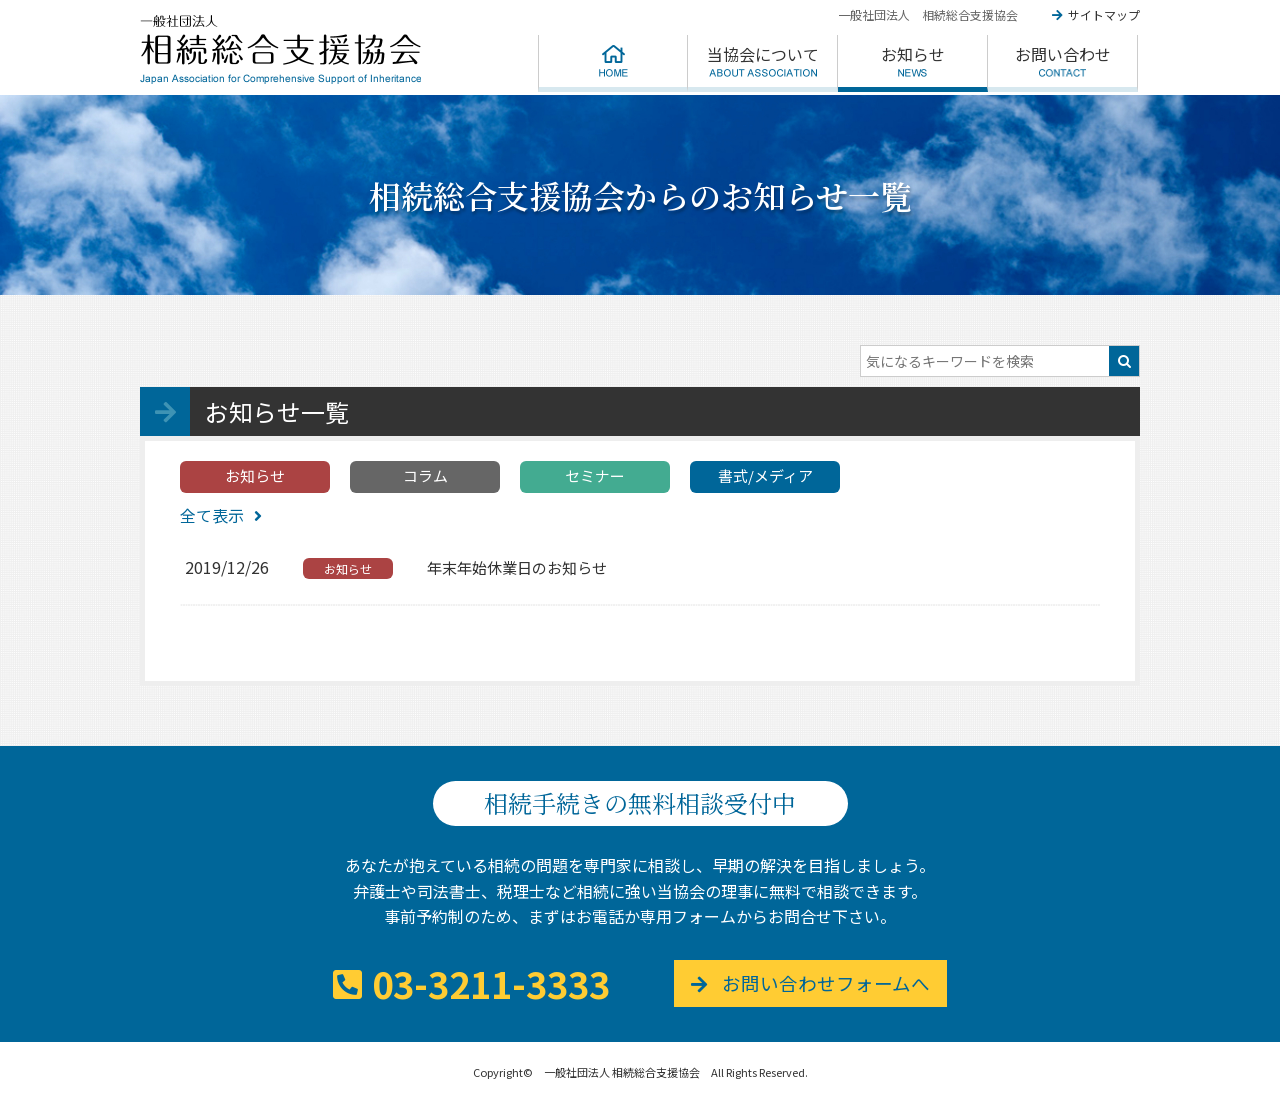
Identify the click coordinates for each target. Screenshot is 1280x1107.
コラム (425, 475)
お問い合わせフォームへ (833, 983)
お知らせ (255, 475)
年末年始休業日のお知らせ (517, 567)
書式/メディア (765, 475)
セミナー (595, 475)
